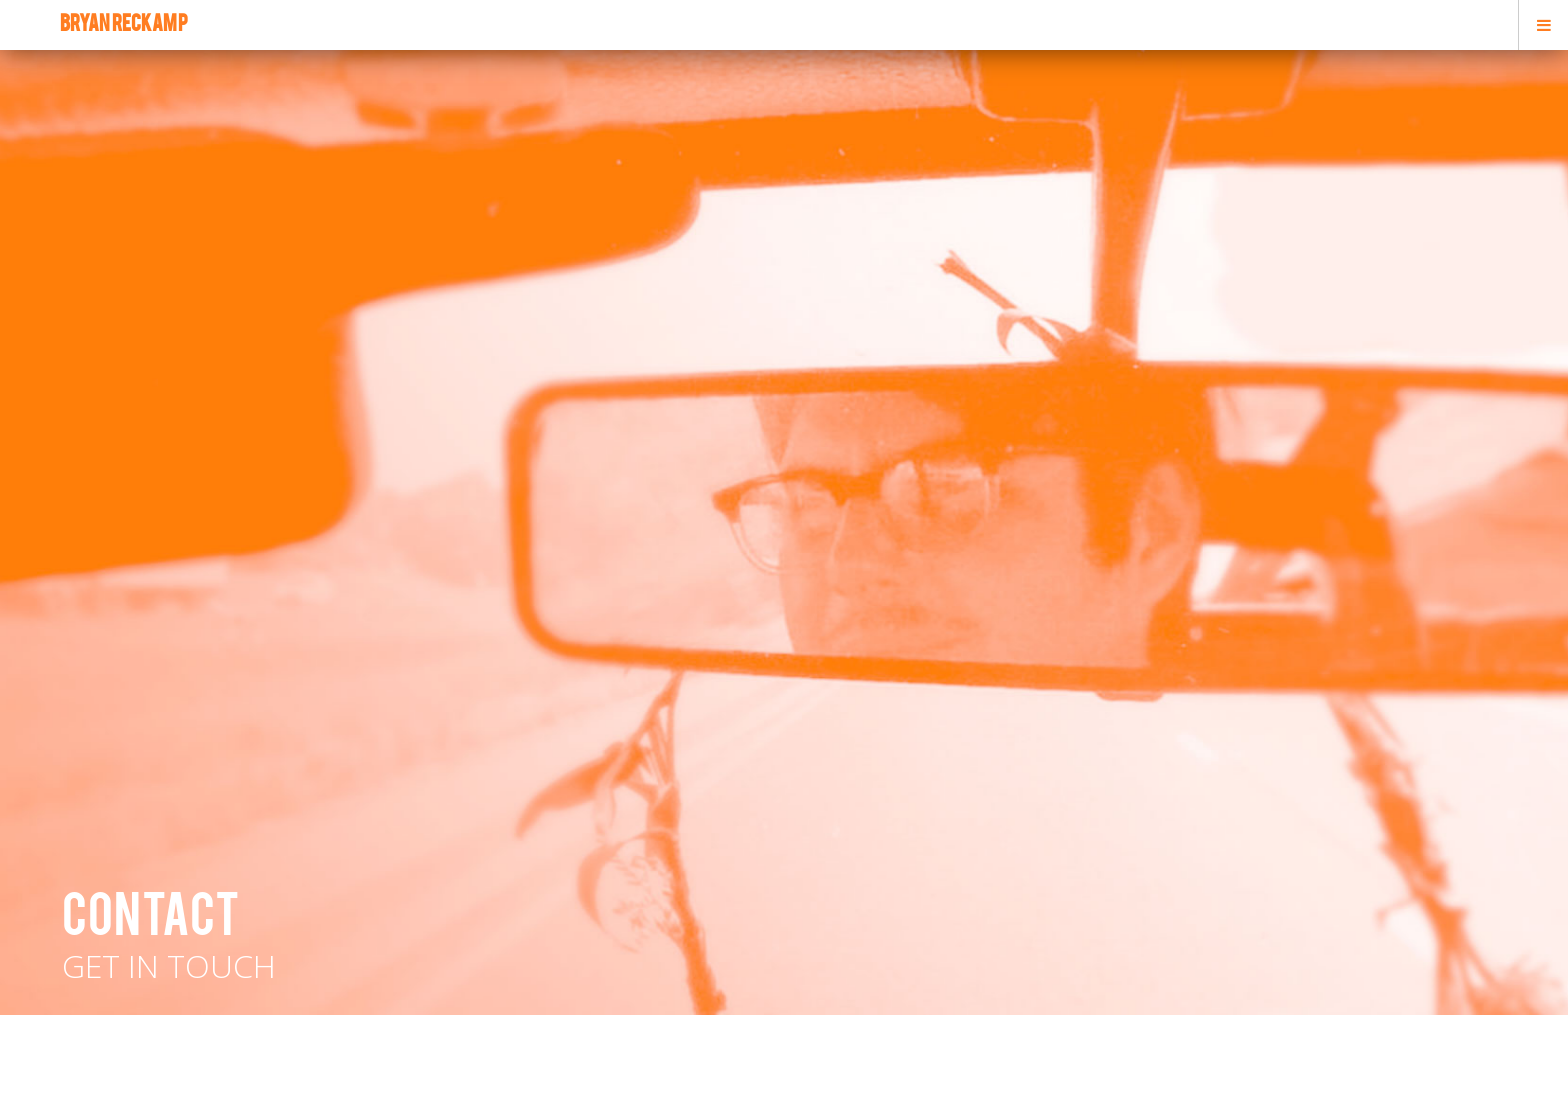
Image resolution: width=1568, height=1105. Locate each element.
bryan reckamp (124, 25)
